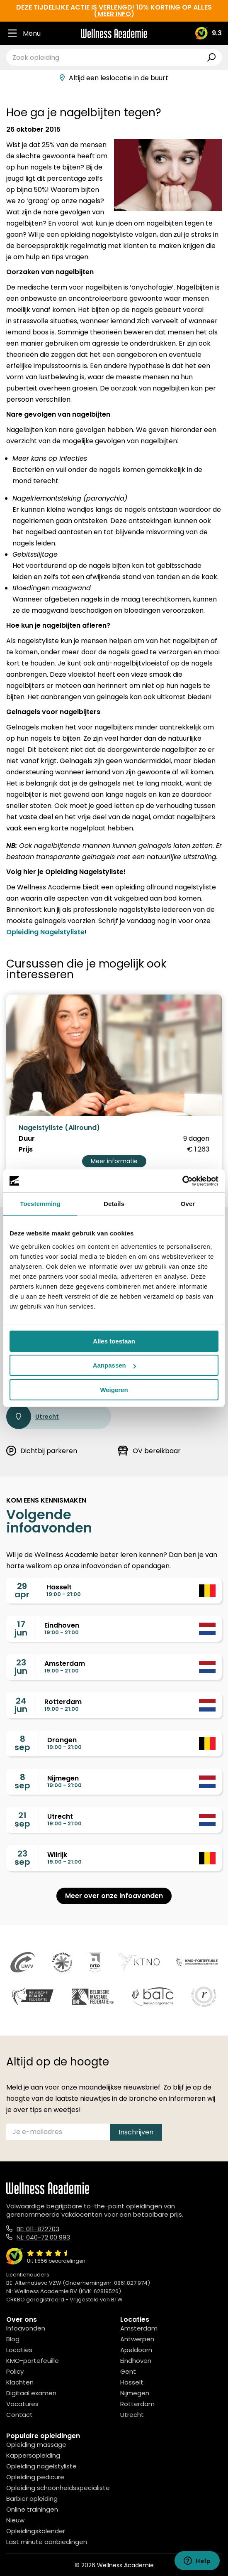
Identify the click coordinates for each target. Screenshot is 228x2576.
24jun (21, 1705)
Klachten (20, 2382)
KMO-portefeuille (32, 2360)
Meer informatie (114, 1161)
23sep (22, 1858)
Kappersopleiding (33, 2455)
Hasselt (131, 2382)
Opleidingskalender (35, 2531)
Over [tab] (188, 1203)
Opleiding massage (36, 2444)
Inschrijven (136, 2132)
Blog (12, 2339)
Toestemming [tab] (40, 1203)
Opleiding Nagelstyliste (45, 932)
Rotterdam (137, 2403)
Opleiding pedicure (35, 2477)
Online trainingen (32, 2509)
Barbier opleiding (32, 2498)
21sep (22, 1819)
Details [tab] (114, 1203)
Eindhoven (135, 2360)
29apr (22, 1590)
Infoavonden (25, 2328)
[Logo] (114, 33)
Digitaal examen (31, 2393)
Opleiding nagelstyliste (41, 2466)
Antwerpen (137, 2339)
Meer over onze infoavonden (114, 1896)
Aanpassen (114, 1365)
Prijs (26, 1149)
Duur (27, 1138)
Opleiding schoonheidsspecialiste (58, 2487)
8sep (22, 1743)
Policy (15, 2371)
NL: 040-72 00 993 (43, 2237)
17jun (21, 1628)
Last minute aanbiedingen (46, 2541)
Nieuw (15, 2520)
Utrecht (32, 1416)
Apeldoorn (136, 2349)
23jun (21, 1667)
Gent (128, 2371)
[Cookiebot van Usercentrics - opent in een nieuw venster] (182, 1181)
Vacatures (22, 2403)
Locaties (19, 2349)
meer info (114, 14)
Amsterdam (139, 2328)
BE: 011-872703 (38, 2229)
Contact (19, 2414)
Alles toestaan (114, 1341)
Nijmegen (134, 2393)
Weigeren (114, 1389)
